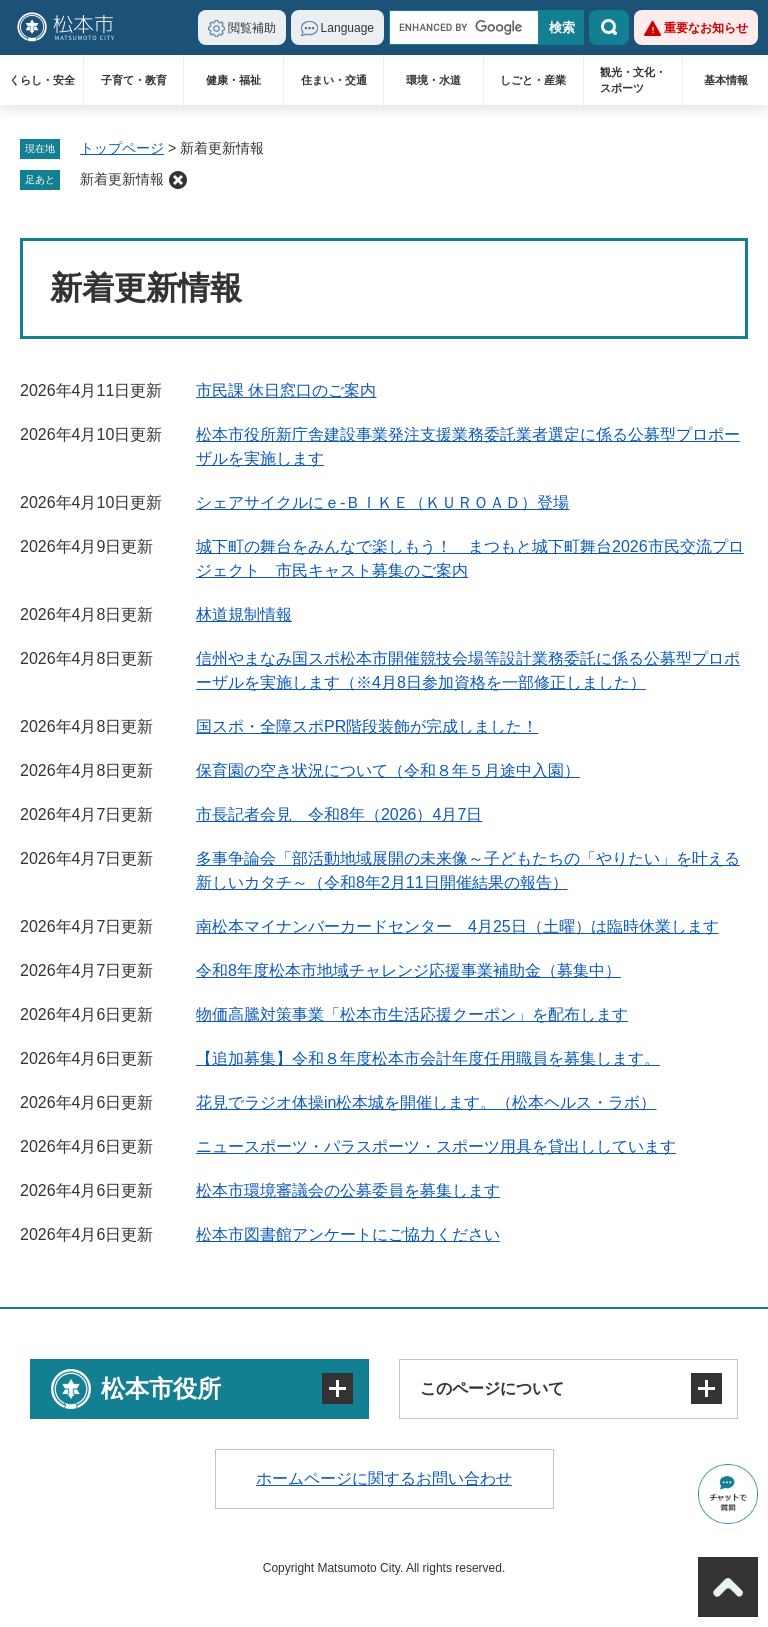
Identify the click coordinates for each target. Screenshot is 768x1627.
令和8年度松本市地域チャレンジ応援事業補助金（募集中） (408, 970)
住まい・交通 (334, 80)
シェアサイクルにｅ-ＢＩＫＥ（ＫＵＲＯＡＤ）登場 (382, 502)
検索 (609, 27)
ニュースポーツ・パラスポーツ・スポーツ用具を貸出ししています (436, 1146)
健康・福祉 (233, 80)
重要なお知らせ (706, 28)
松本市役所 (161, 1388)
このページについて (492, 1388)
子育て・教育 (134, 80)
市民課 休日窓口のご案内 (286, 390)
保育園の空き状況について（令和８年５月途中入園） (388, 770)
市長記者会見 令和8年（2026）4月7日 (339, 814)
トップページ (122, 148)
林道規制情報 (244, 614)
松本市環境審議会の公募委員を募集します (348, 1190)
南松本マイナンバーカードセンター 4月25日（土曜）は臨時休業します (457, 926)
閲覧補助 (252, 28)
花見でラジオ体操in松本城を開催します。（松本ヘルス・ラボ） (426, 1102)
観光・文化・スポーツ (633, 80)
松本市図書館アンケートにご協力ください (348, 1234)
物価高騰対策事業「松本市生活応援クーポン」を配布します (412, 1014)
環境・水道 (433, 80)
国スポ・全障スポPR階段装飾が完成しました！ (367, 726)
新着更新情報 (122, 179)
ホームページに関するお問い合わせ (384, 1478)
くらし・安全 (42, 80)
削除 (178, 180)
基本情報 (726, 80)
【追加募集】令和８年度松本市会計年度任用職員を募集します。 (428, 1058)
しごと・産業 (533, 80)
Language (347, 28)
